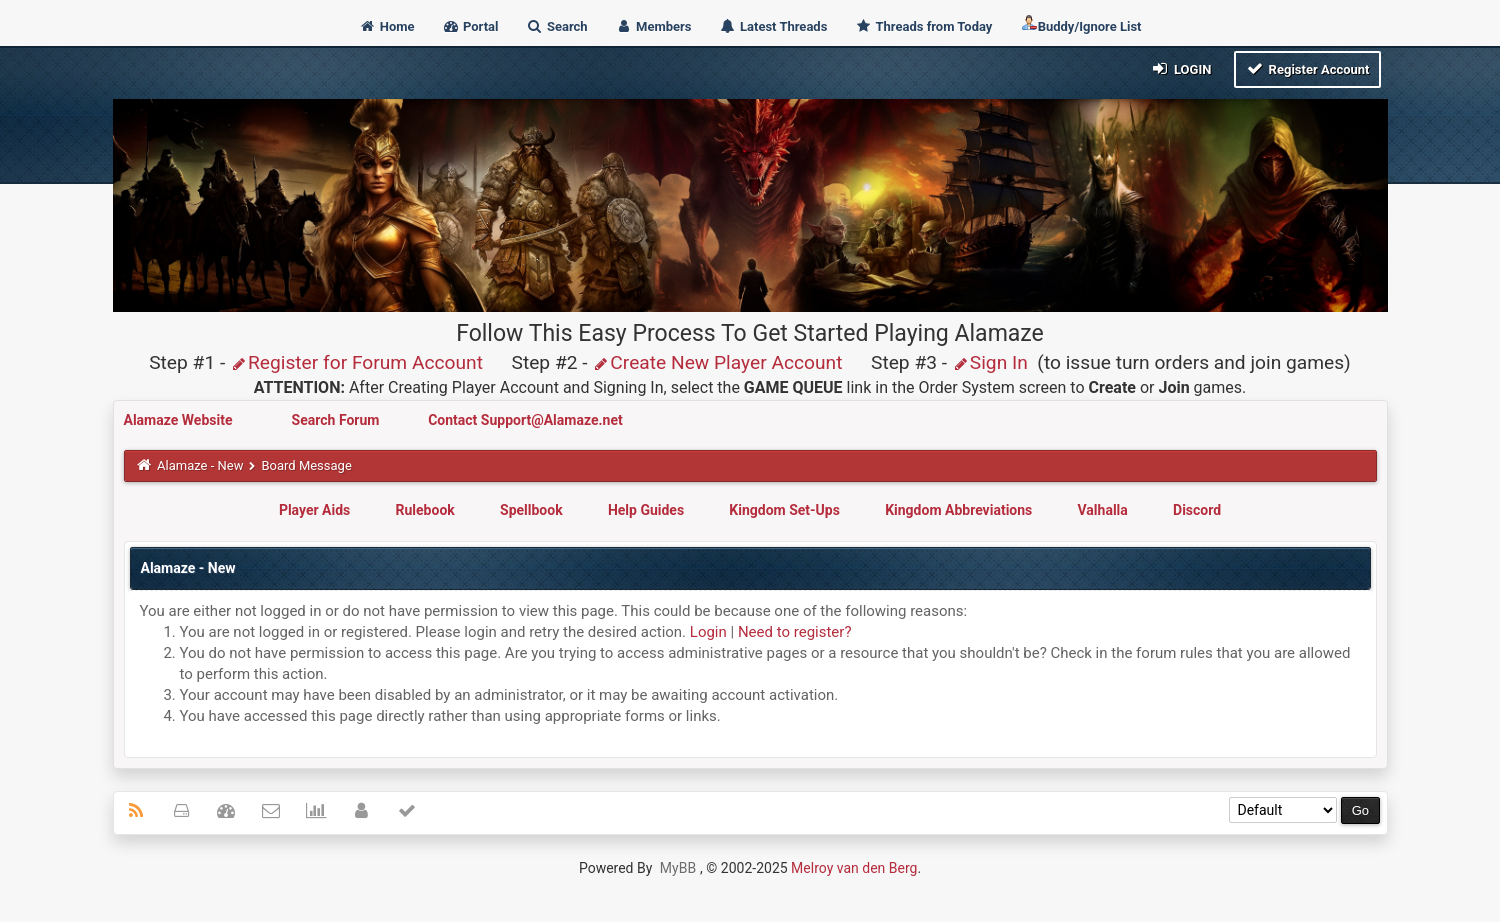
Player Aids (314, 510)
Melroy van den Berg (854, 868)
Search (557, 26)
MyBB (678, 868)
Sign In (990, 362)
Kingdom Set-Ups (784, 510)
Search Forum (337, 420)
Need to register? (795, 632)
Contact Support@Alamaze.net (525, 420)
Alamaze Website (180, 420)
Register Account (1307, 68)
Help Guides (646, 510)
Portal (470, 26)
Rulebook (425, 510)
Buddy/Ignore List (1081, 24)
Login (1180, 68)
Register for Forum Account (356, 362)
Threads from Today (924, 26)
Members (653, 26)
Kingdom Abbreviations (958, 510)
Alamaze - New (200, 465)
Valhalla (1103, 510)
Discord (1197, 510)
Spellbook (531, 510)
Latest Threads (773, 26)
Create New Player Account (717, 362)
